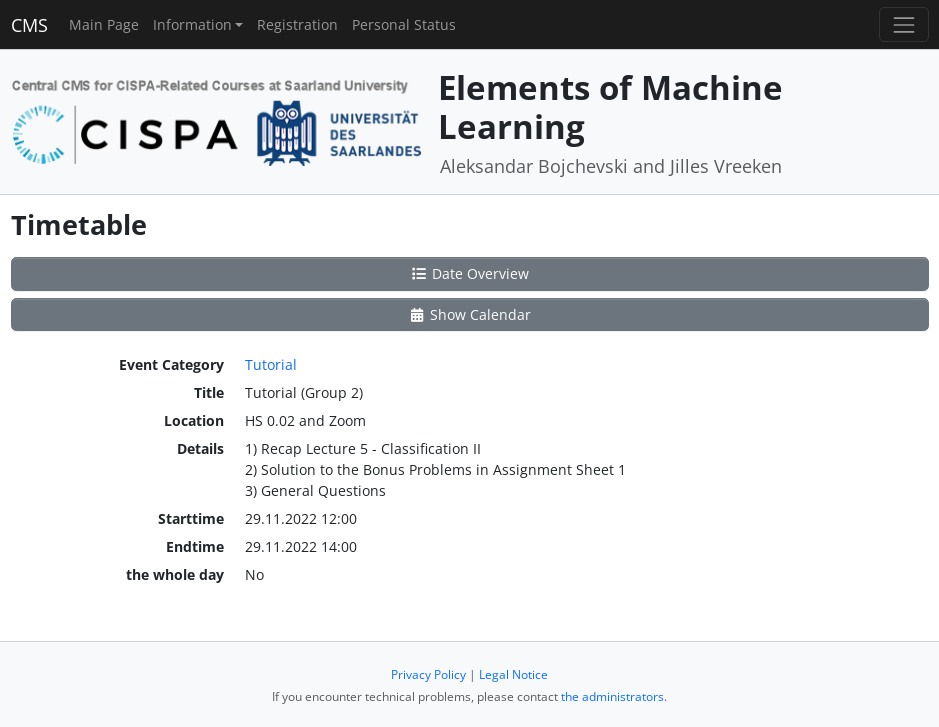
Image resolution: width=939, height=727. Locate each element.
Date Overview (469, 273)
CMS (29, 25)
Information (192, 24)
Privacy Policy (428, 674)
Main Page (104, 24)
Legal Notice (513, 674)
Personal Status (404, 24)
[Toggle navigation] (903, 24)
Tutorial (271, 364)
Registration (297, 24)
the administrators (612, 696)
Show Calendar (469, 314)
